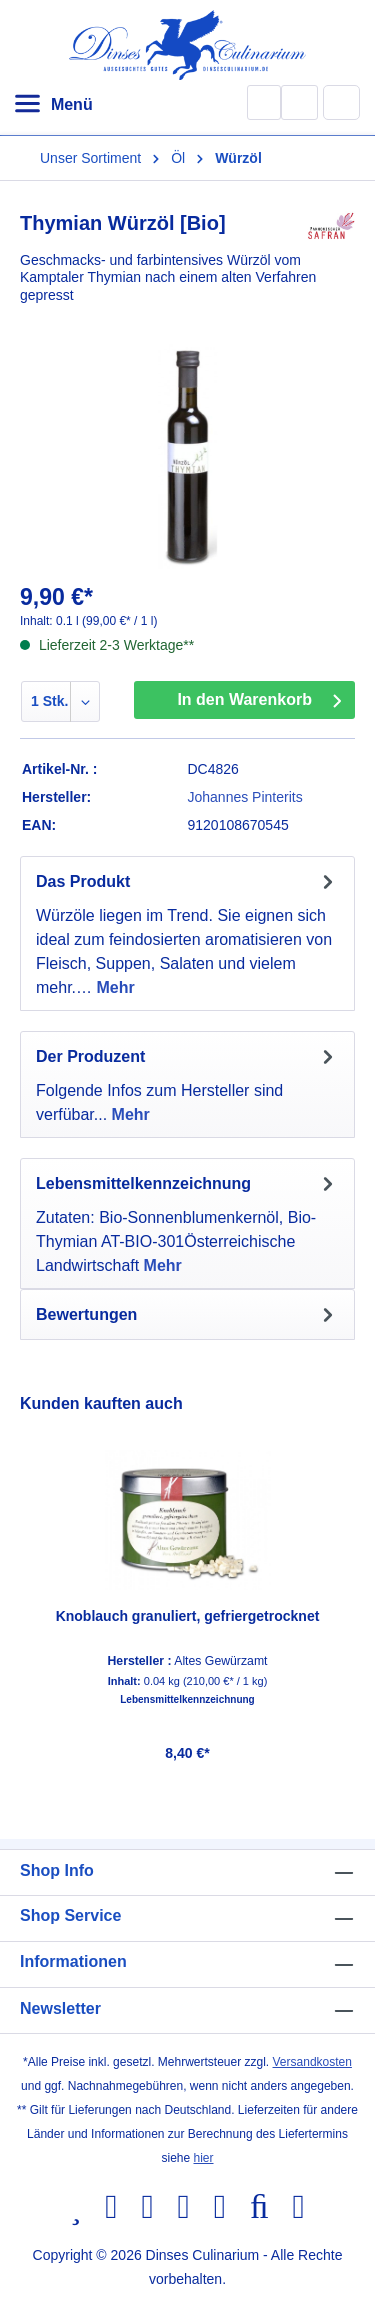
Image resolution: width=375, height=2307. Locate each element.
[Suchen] (264, 102)
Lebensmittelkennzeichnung (187, 1700)
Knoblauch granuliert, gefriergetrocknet (188, 1616)
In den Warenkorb (244, 699)
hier (204, 2158)
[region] (187, 1583)
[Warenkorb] (342, 102)
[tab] (187, 933)
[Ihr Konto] (299, 102)
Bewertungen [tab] (187, 1314)
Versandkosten (312, 2062)
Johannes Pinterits (245, 797)
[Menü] (53, 105)
